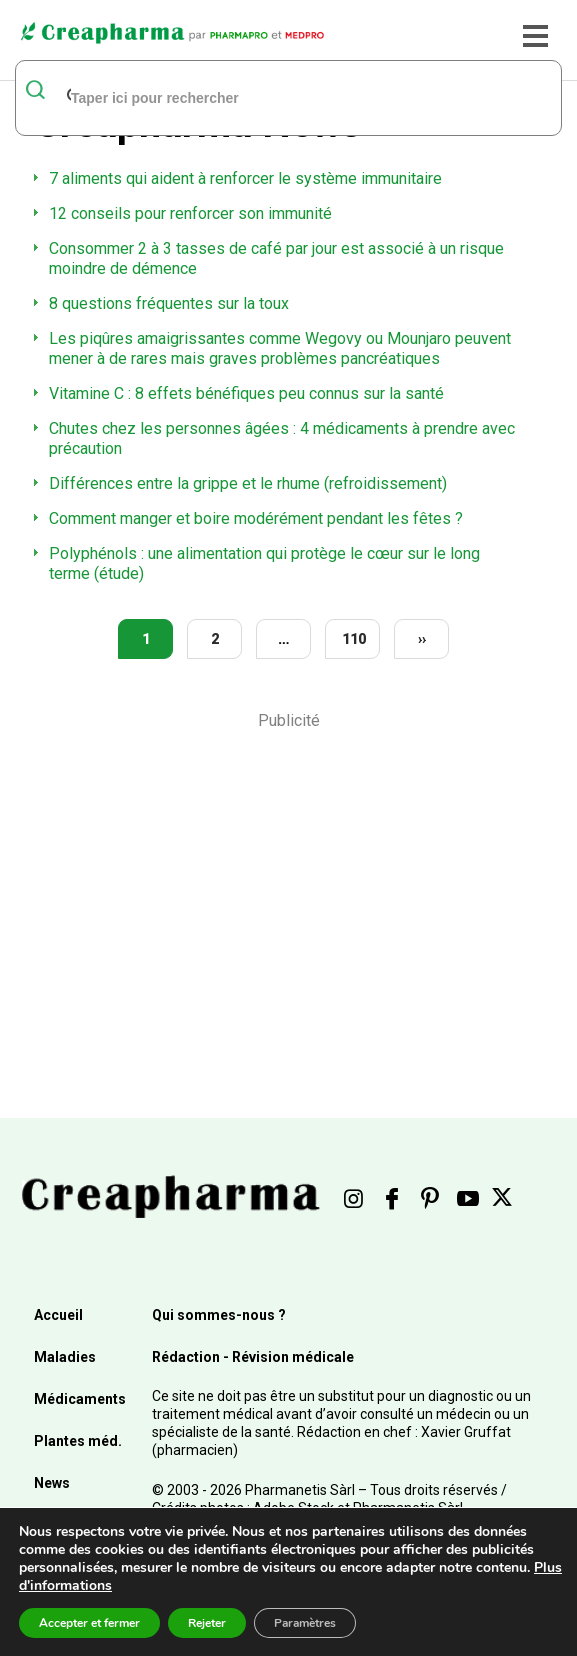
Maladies (65, 1357)
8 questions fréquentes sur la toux (169, 303)
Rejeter (207, 1623)
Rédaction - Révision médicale (253, 1357)
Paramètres (305, 1623)
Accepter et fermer (89, 1623)
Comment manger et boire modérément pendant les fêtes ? (256, 518)
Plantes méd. (78, 1441)
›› (422, 639)
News (52, 1483)
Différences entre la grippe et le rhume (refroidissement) (248, 483)
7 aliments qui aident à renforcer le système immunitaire (245, 178)
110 (354, 639)
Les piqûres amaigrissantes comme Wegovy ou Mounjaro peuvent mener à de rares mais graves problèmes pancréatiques (280, 348)
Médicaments (80, 1399)
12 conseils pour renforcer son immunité (190, 213)
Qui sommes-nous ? (219, 1315)
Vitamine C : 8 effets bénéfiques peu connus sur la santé (246, 393)
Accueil (58, 1315)
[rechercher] (263, 97)
